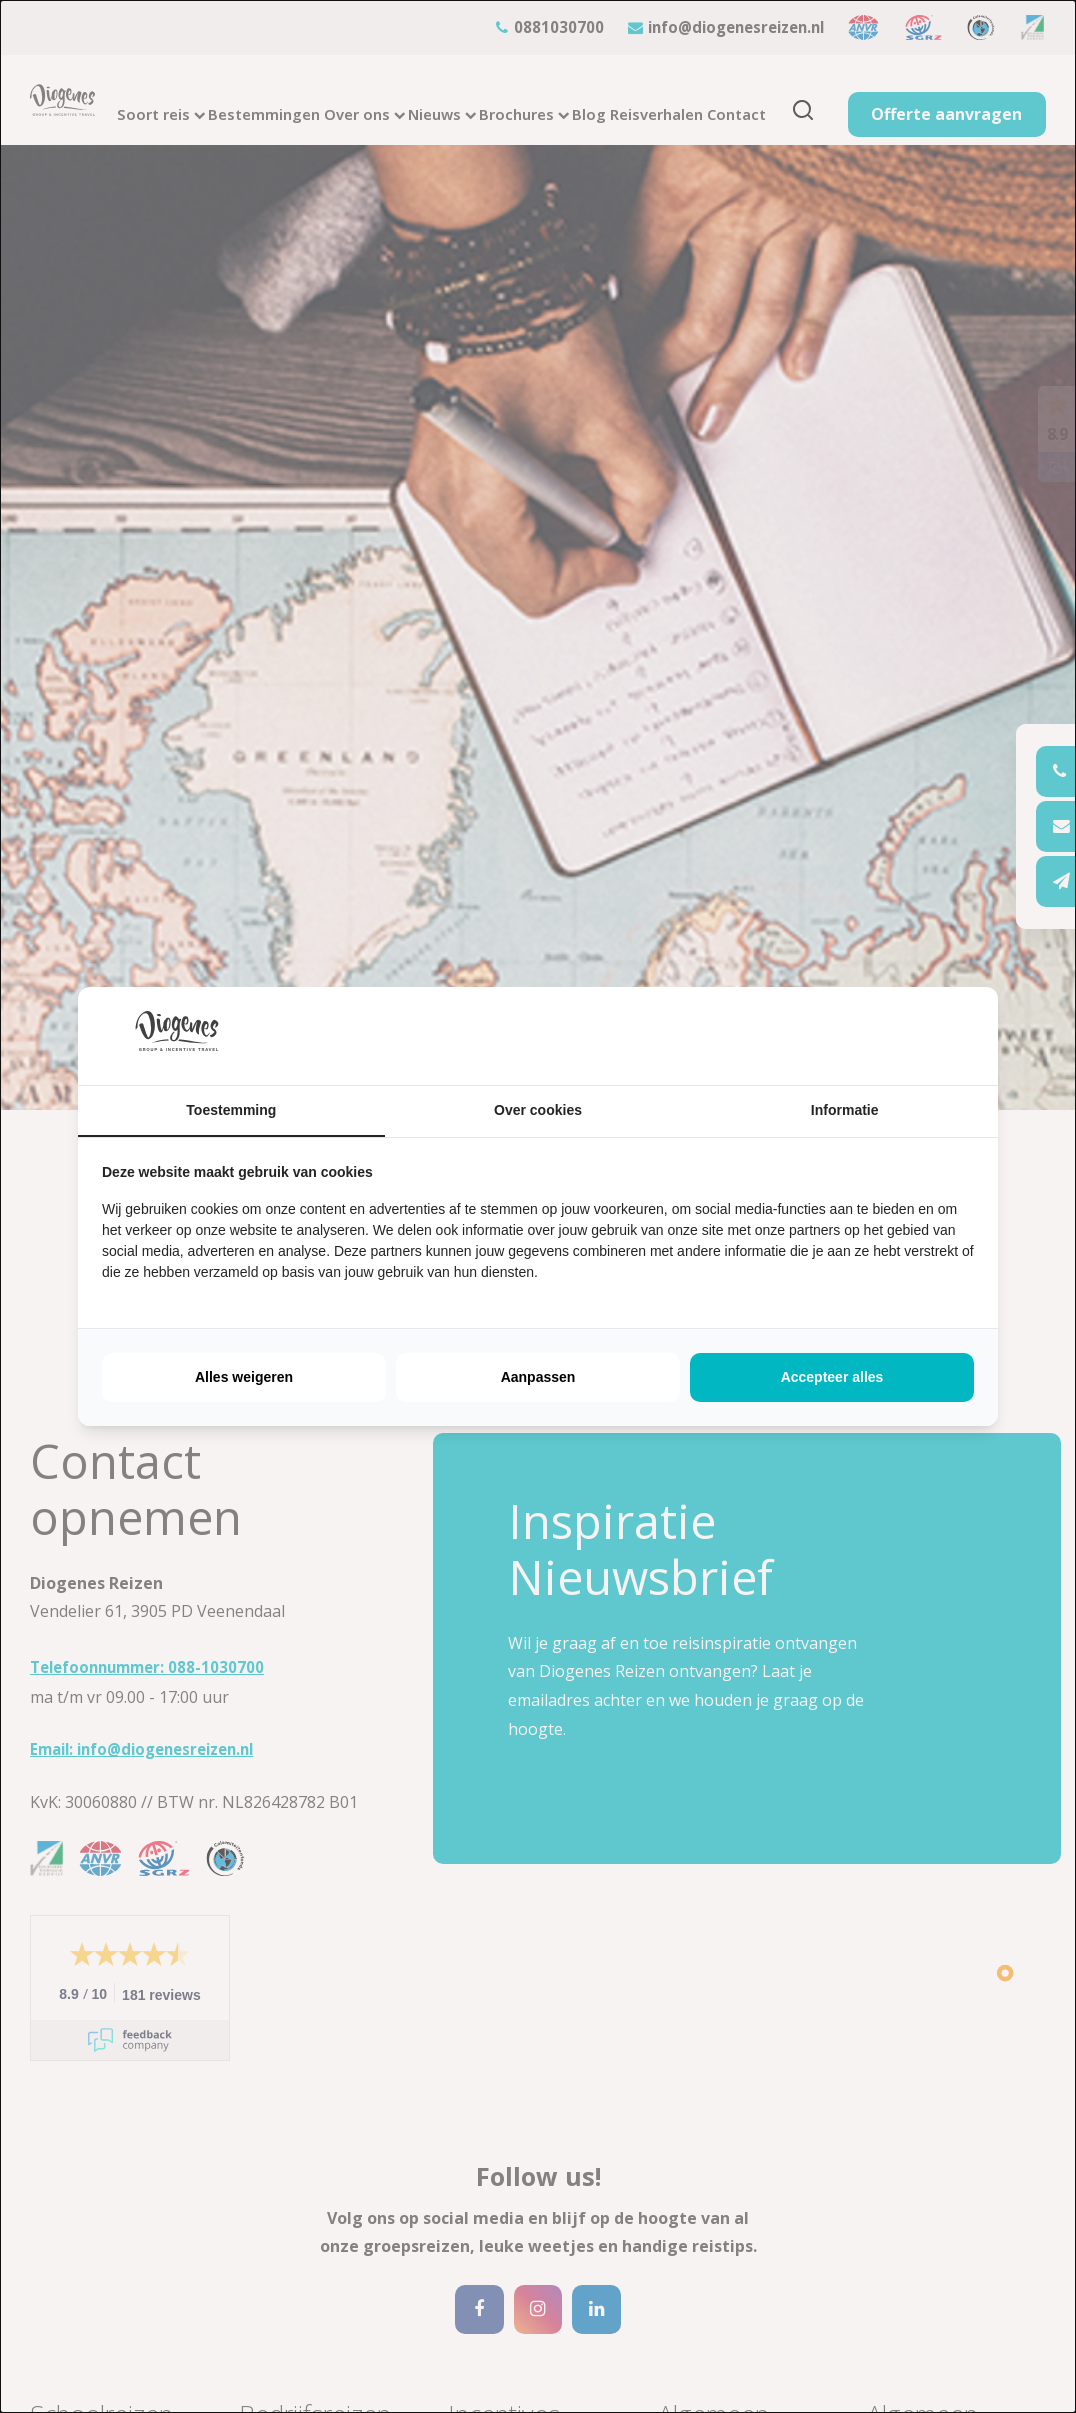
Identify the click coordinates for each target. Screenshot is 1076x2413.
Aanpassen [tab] (538, 1377)
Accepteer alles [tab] (832, 1377)
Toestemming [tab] (231, 1110)
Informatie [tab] (845, 1110)
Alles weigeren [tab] (244, 1377)
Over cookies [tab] (538, 1110)
